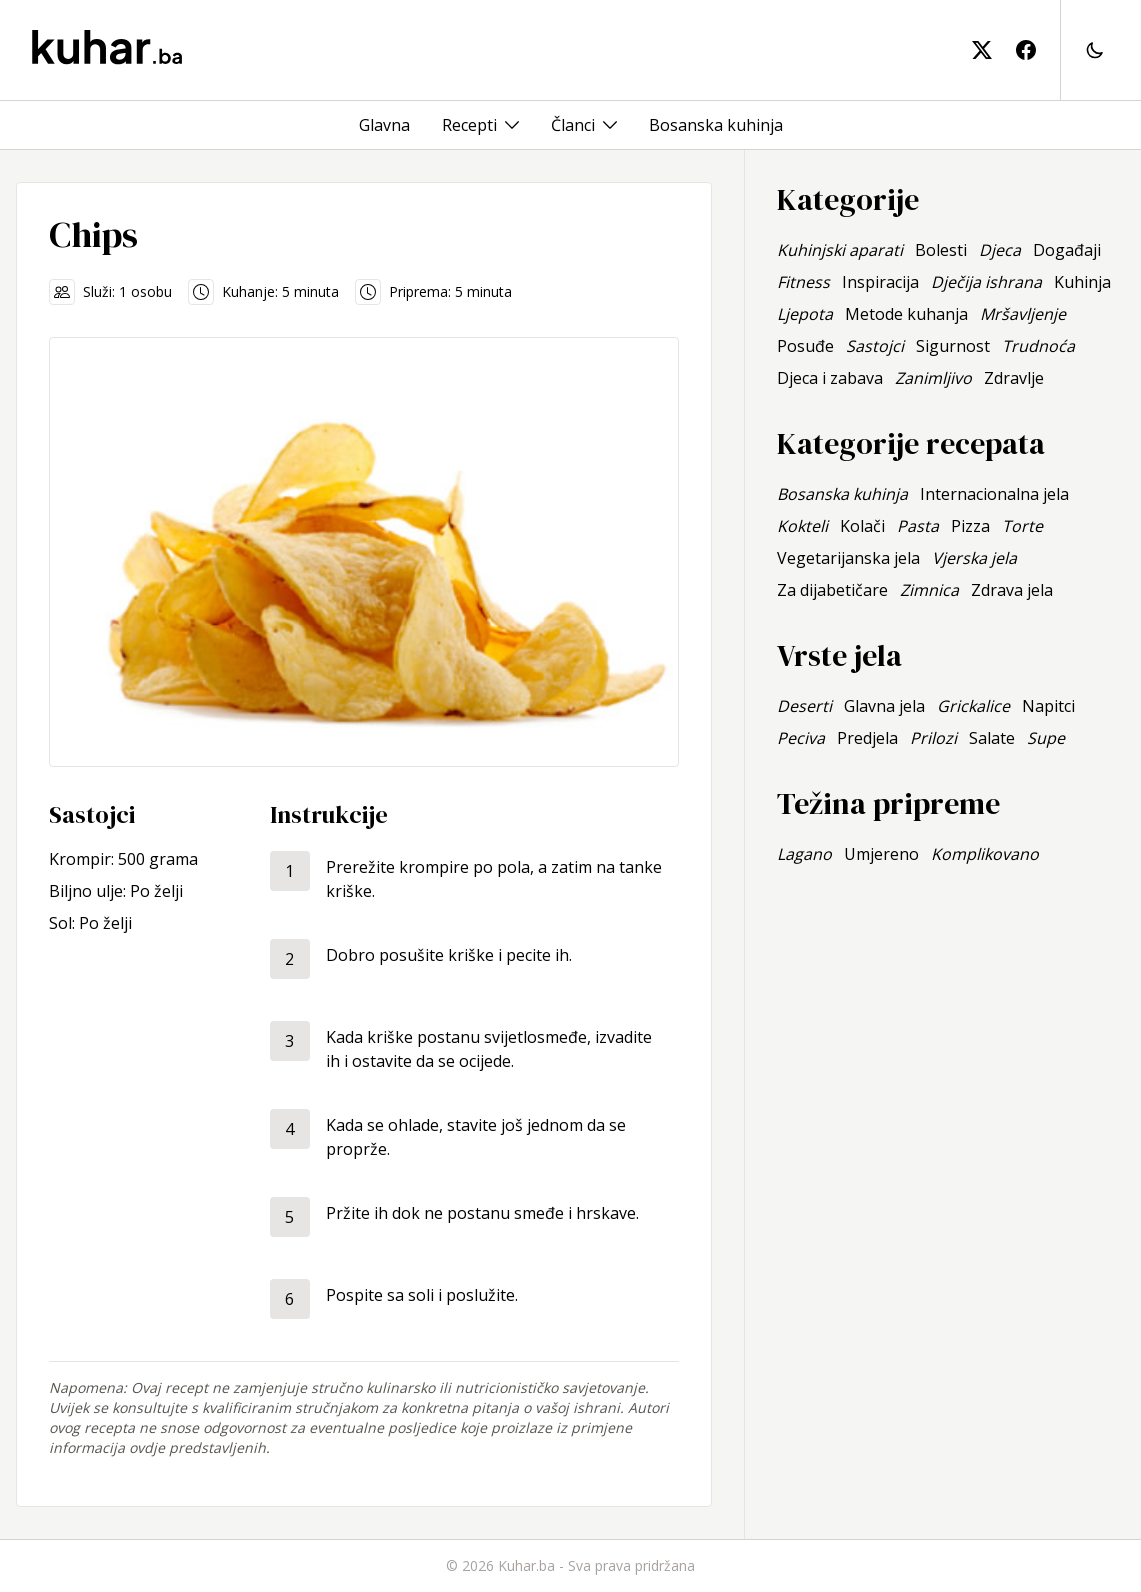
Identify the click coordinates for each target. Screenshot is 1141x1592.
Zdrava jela (1012, 590)
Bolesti (941, 250)
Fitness (803, 282)
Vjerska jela (974, 558)
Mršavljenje (1023, 314)
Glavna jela (884, 706)
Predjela (867, 738)
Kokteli (802, 526)
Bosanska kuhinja (716, 125)
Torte (1022, 526)
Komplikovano (985, 854)
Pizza (970, 526)
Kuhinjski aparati (840, 250)
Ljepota (805, 314)
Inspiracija (880, 282)
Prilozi (933, 738)
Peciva (801, 738)
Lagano (804, 854)
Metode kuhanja (906, 314)
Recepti (469, 125)
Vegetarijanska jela (848, 558)
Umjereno (881, 854)
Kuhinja (1082, 282)
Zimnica (929, 590)
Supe (1046, 738)
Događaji (1067, 250)
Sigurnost (953, 346)
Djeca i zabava (830, 378)
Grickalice (973, 706)
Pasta (918, 526)
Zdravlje (1014, 378)
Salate (992, 738)
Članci (573, 125)
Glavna (384, 125)
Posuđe (805, 346)
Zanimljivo (933, 378)
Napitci (1048, 706)
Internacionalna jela (994, 494)
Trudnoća (1038, 346)
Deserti (804, 706)
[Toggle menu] (512, 125)
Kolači (862, 526)
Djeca (1000, 250)
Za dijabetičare (832, 590)
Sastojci (875, 346)
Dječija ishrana (986, 282)
